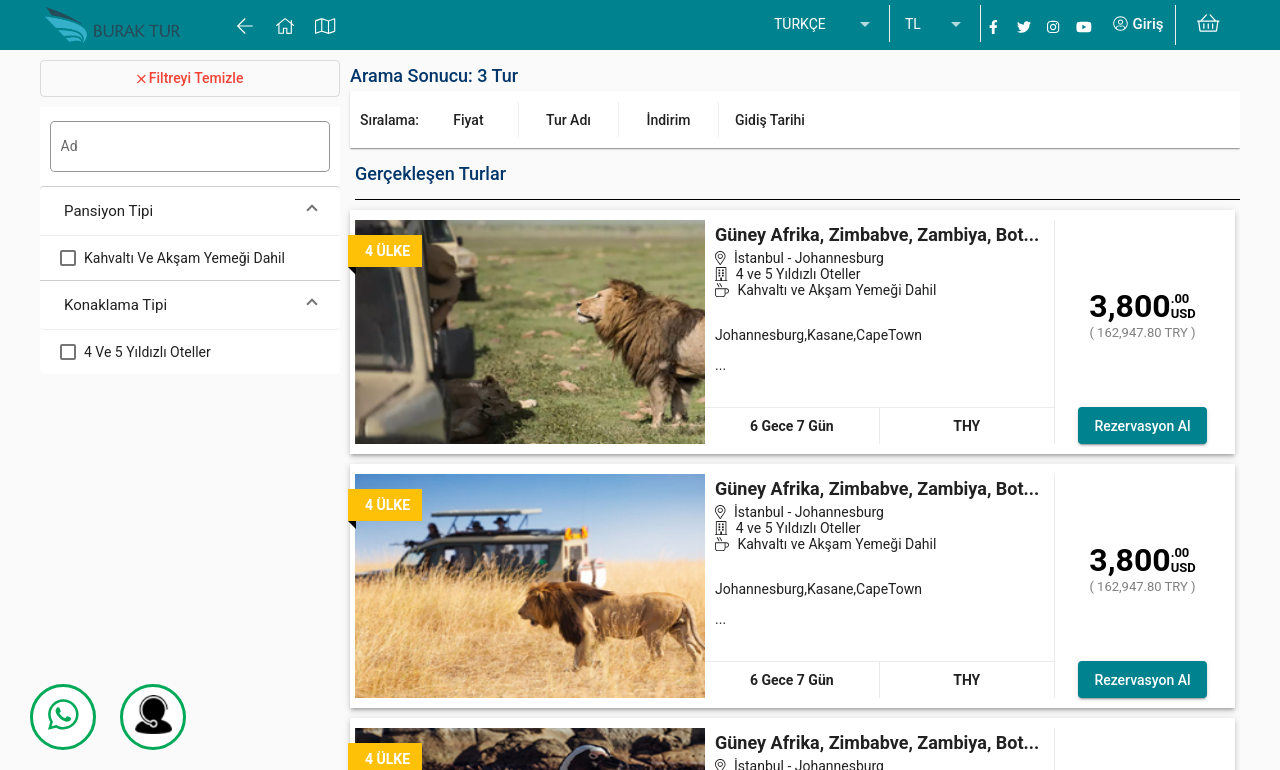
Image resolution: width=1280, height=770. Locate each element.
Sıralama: (389, 120)
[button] (190, 211)
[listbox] (824, 25)
